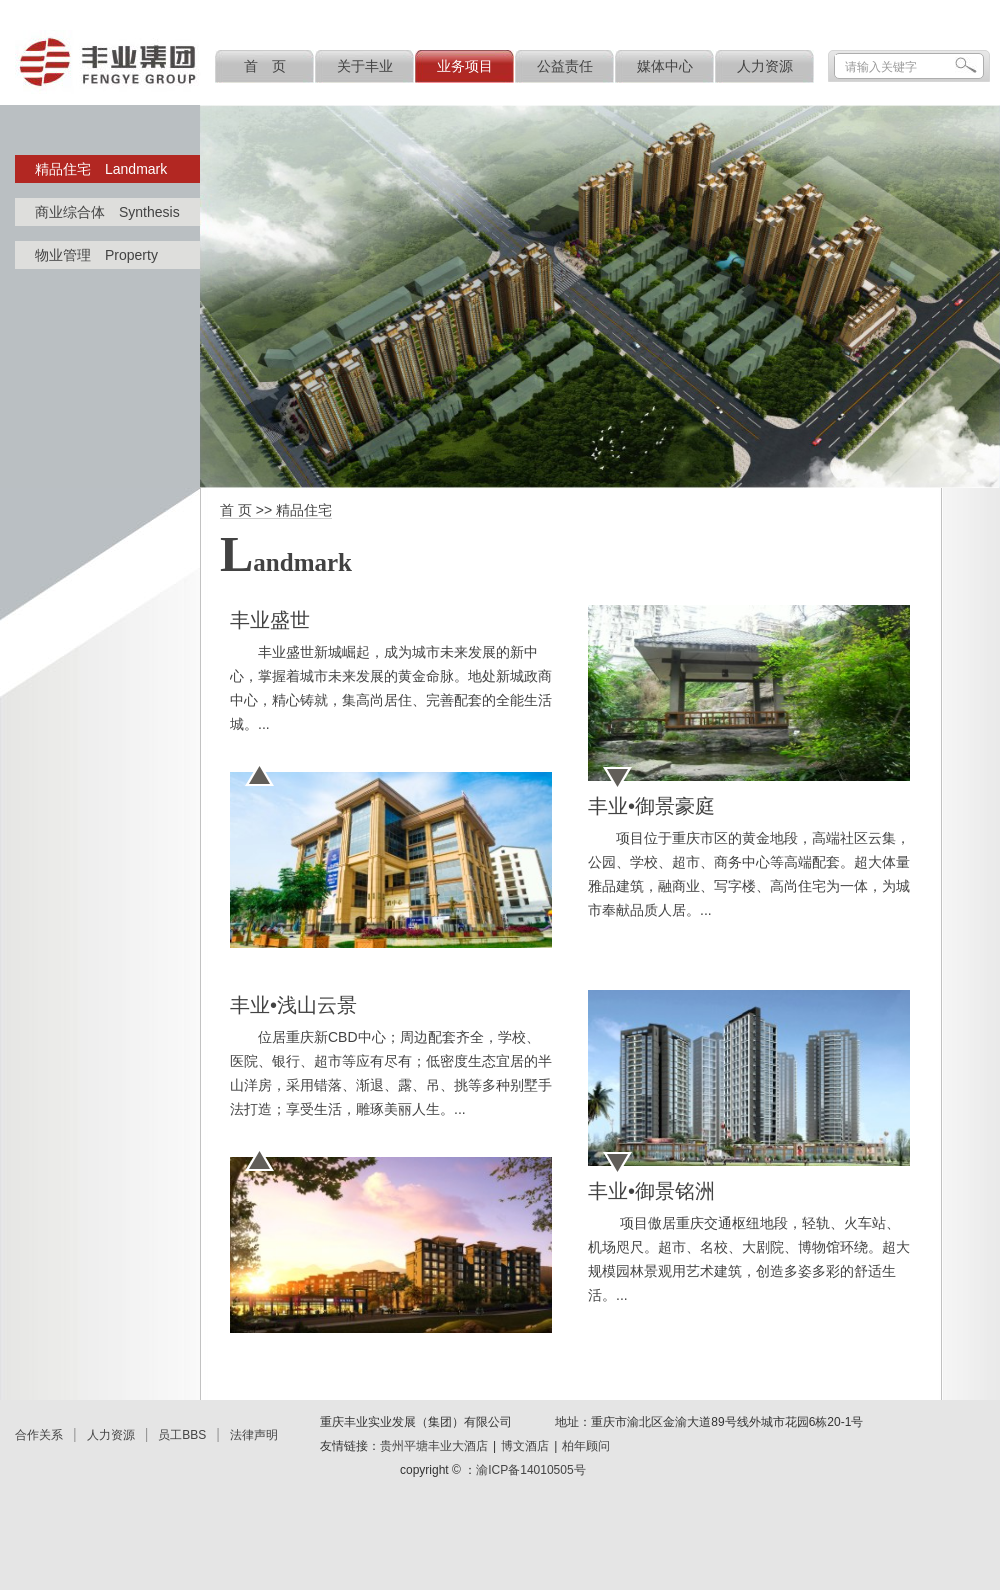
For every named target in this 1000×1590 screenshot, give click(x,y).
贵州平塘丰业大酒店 (434, 1446)
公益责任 (565, 66)
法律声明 (254, 1435)
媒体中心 (665, 66)
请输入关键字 (881, 67)
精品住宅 (304, 510)
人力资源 (765, 66)
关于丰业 (365, 66)
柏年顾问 (586, 1446)
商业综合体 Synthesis (107, 212)
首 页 (265, 66)
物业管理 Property (96, 255)
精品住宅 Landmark (101, 169)
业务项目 (465, 66)
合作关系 (39, 1435)
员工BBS (182, 1435)
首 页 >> (248, 510)
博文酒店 (525, 1446)
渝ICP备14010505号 (530, 1470)
